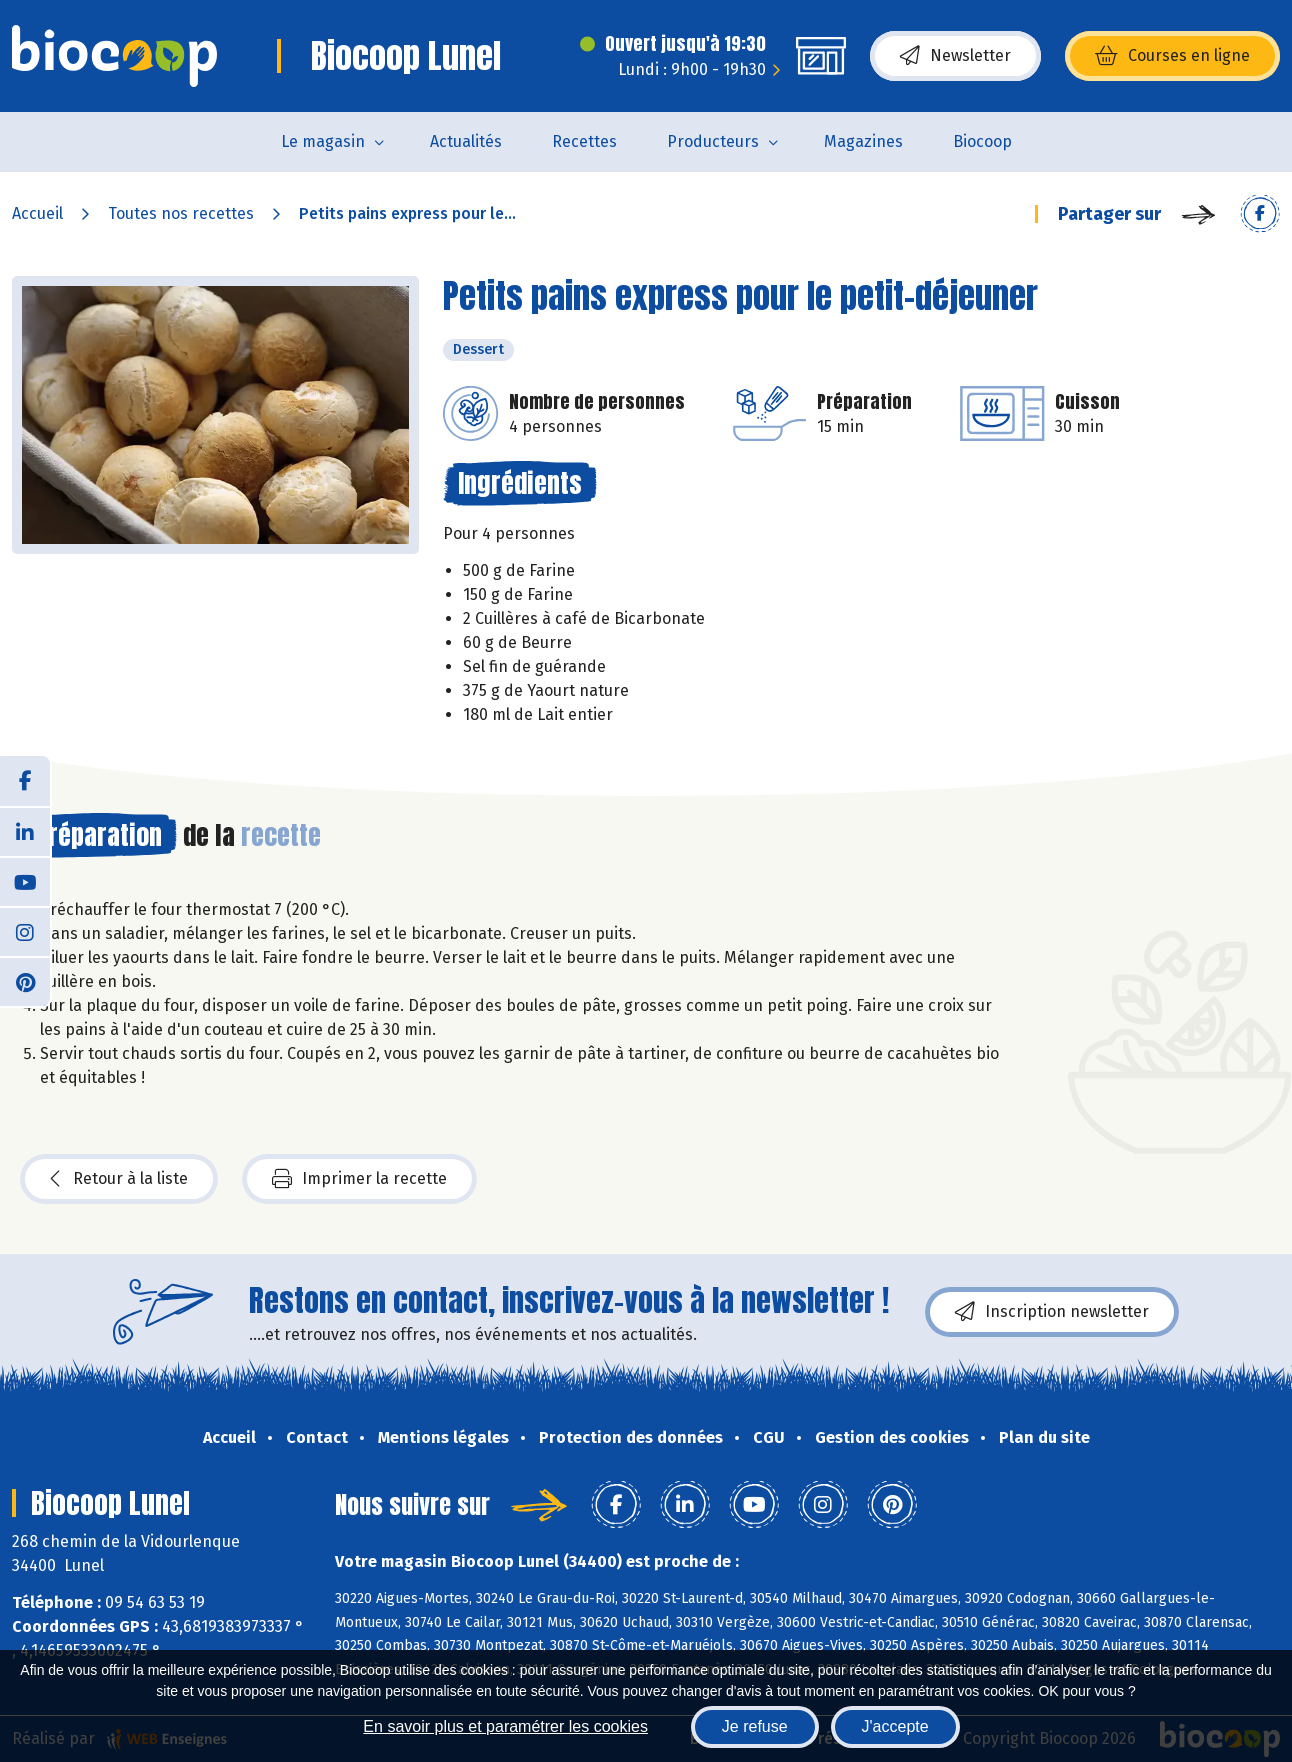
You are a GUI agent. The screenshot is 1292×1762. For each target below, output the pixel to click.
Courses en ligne (1172, 56)
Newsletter (955, 56)
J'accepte (895, 1726)
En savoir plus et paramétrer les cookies (505, 1726)
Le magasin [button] (323, 141)
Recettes (584, 141)
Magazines (863, 141)
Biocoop (982, 141)
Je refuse (755, 1726)
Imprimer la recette (359, 1179)
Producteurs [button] (713, 141)
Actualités (466, 141)
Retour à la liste (119, 1179)
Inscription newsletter (1052, 1312)
